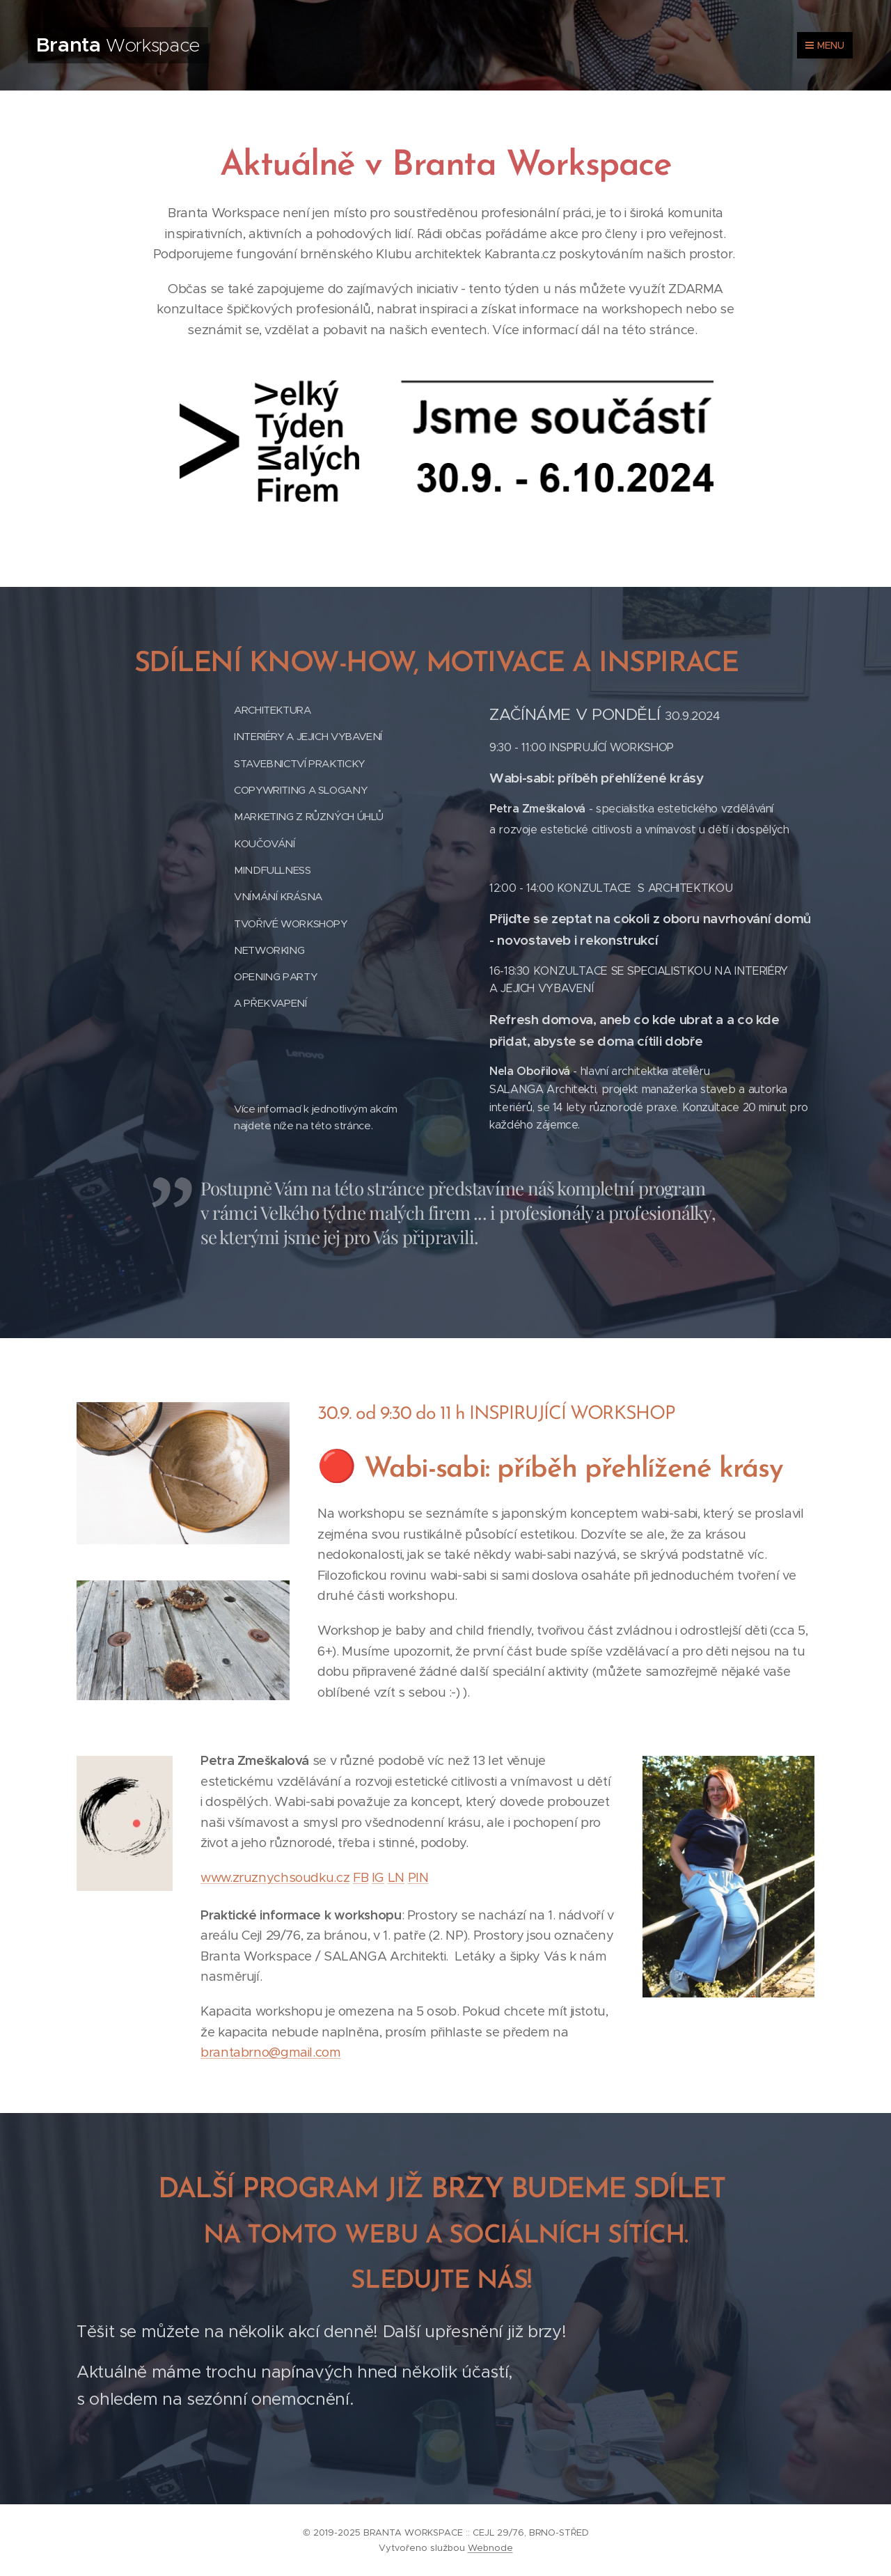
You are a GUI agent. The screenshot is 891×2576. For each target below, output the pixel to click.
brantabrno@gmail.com (270, 2052)
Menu (824, 45)
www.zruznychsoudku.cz (274, 1877)
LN (396, 1877)
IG (378, 1877)
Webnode (490, 2548)
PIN (418, 1877)
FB (360, 1877)
